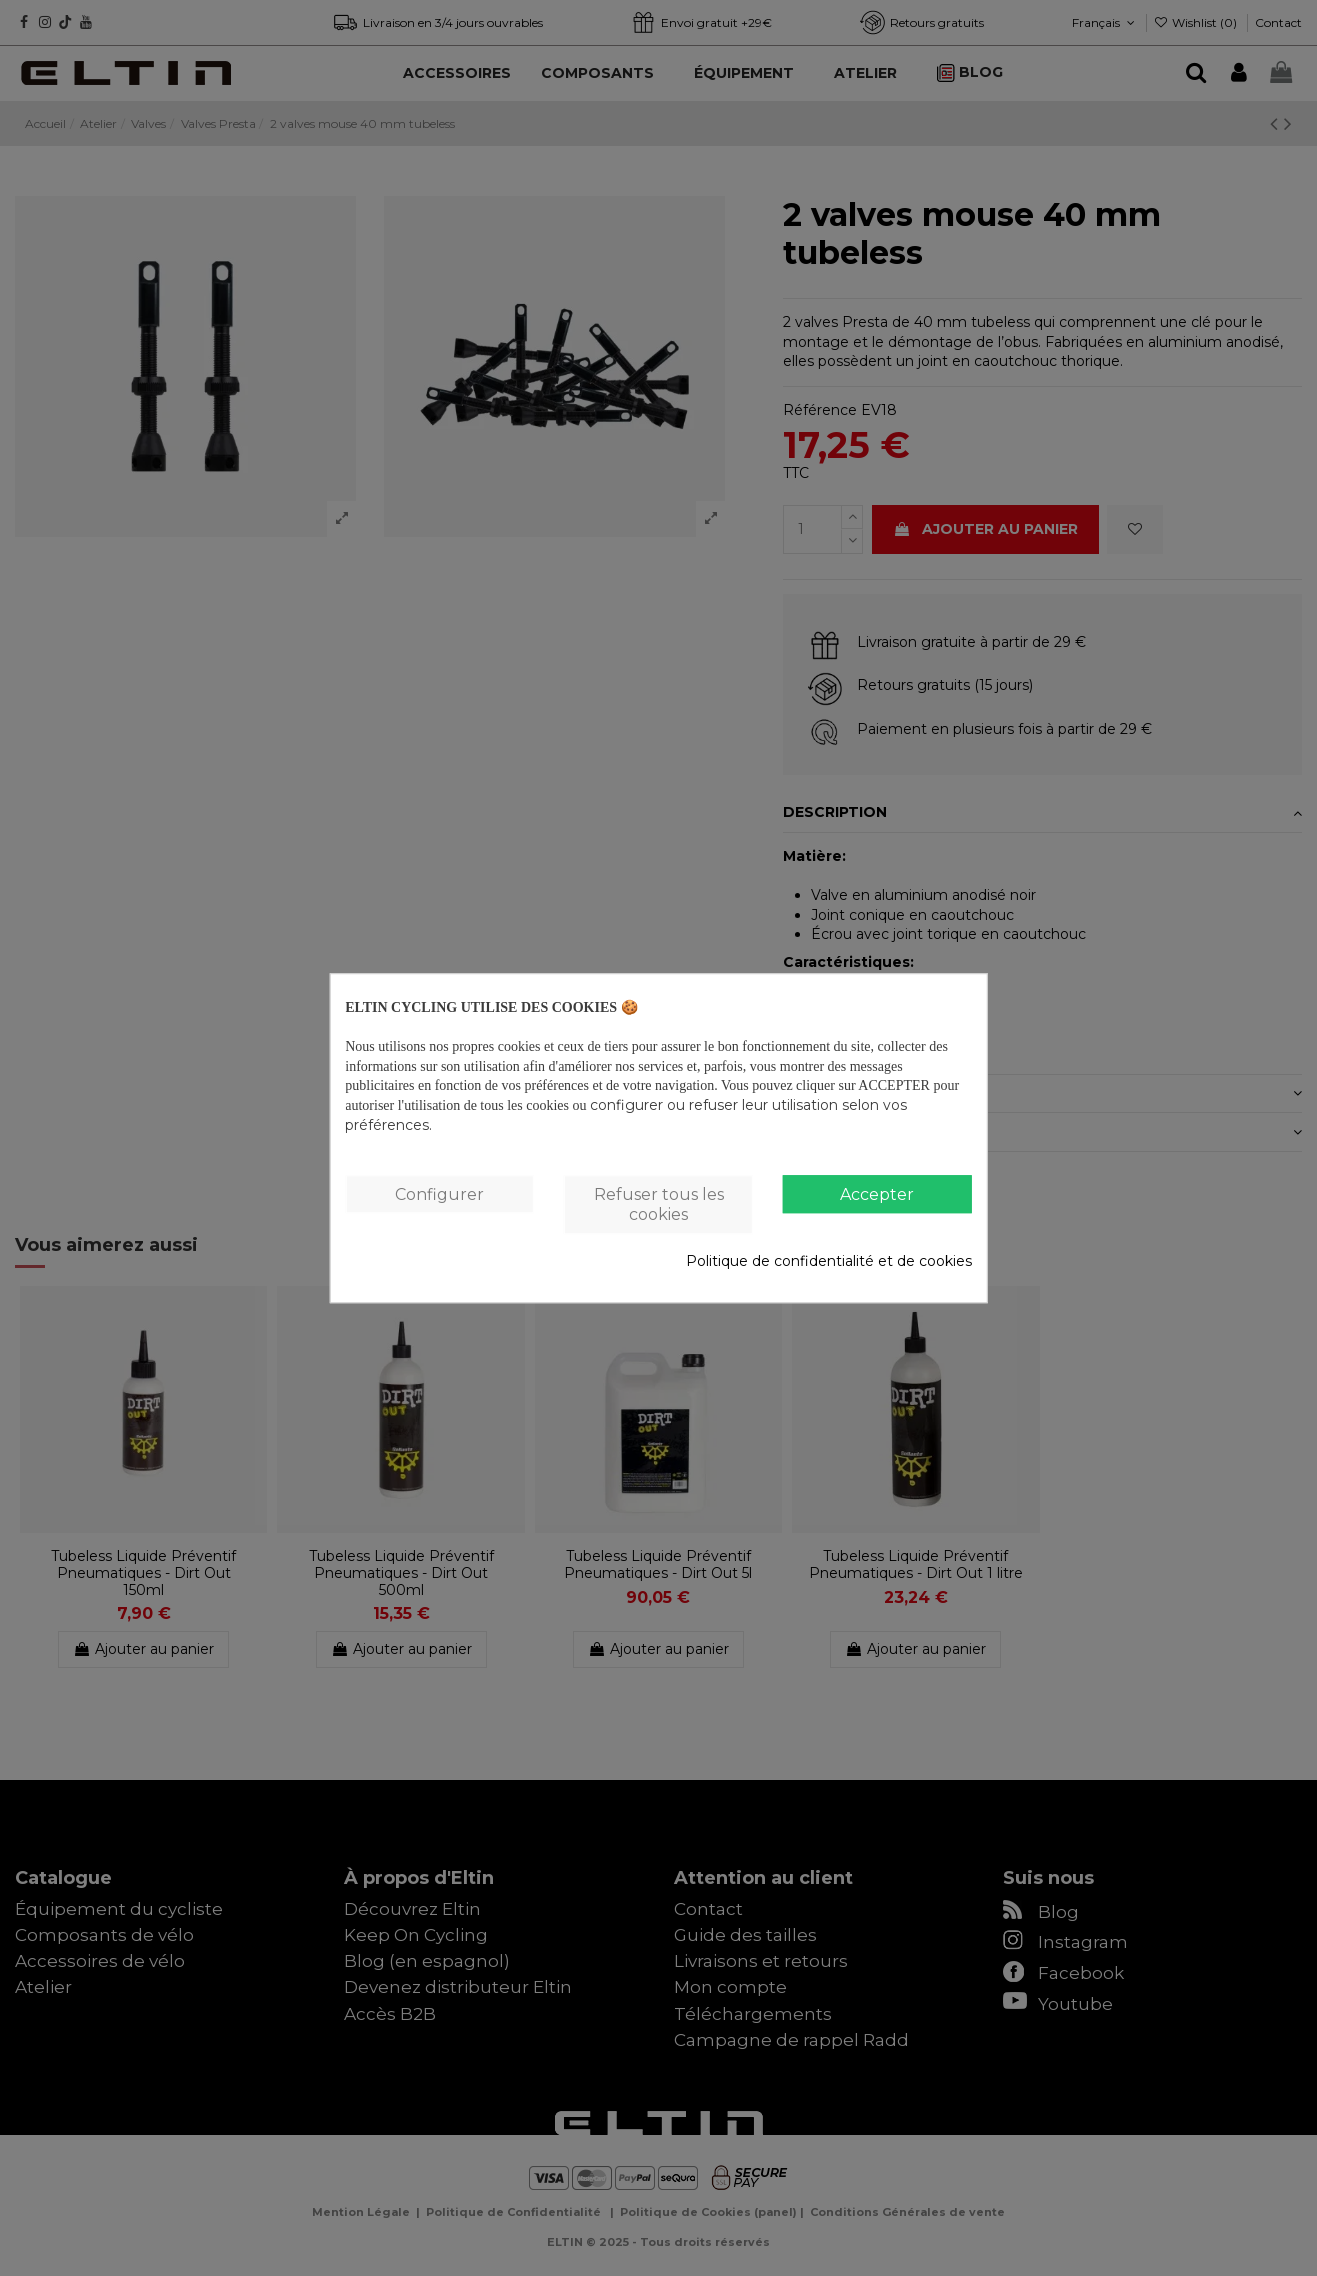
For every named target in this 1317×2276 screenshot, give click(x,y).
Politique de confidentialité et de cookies (829, 1261)
